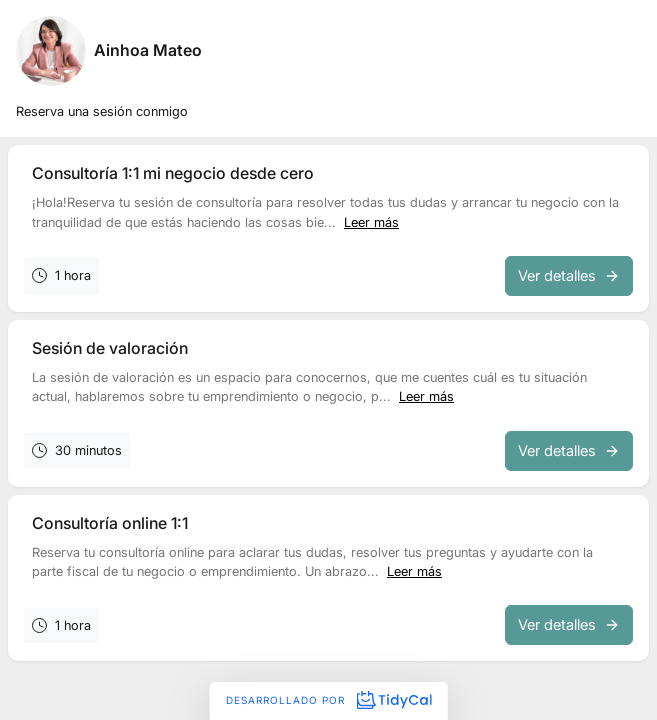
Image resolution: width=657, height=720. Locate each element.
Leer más (371, 222)
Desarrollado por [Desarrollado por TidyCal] (328, 700)
